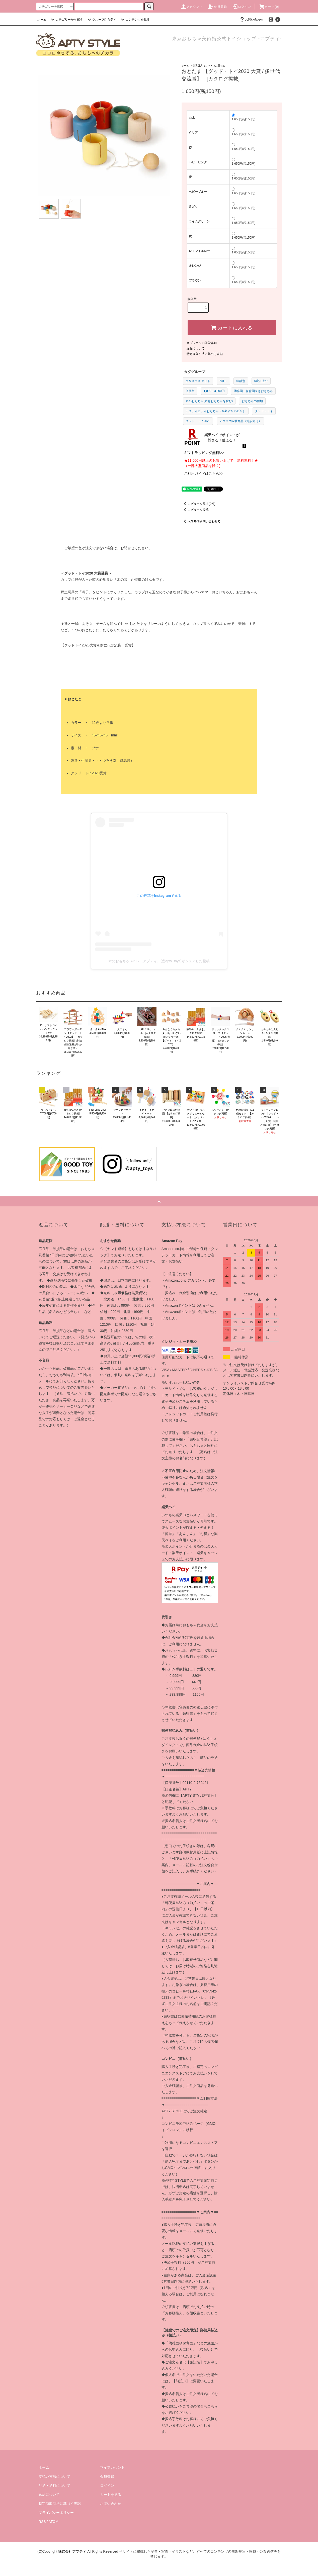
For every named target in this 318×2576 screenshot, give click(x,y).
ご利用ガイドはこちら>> (203, 473)
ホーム (41, 19)
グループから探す (101, 19)
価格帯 (190, 391)
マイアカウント (112, 2467)
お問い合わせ (251, 19)
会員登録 (217, 7)
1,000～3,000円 (214, 391)
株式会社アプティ (72, 2551)
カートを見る (110, 2495)
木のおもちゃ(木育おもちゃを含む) (209, 401)
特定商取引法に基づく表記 (205, 354)
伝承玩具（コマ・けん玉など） (210, 65)
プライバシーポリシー (56, 2513)
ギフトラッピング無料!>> (204, 453)
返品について (196, 348)
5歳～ (223, 381)
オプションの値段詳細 (202, 343)
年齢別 (240, 381)
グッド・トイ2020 (198, 421)
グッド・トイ (264, 411)
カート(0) (269, 7)
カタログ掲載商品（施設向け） (240, 421)
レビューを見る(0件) (198, 504)
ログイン (241, 7)
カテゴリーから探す (66, 19)
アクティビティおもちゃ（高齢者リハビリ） (216, 411)
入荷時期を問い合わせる (201, 521)
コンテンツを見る (135, 19)
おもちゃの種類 (252, 401)
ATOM (53, 2522)
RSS (42, 2522)
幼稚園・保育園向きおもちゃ (253, 391)
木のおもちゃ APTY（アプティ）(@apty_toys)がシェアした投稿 (159, 961)
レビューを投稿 (195, 510)
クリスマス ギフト (198, 381)
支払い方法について (54, 2476)
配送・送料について (54, 2486)
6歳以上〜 (261, 381)
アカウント (191, 7)
